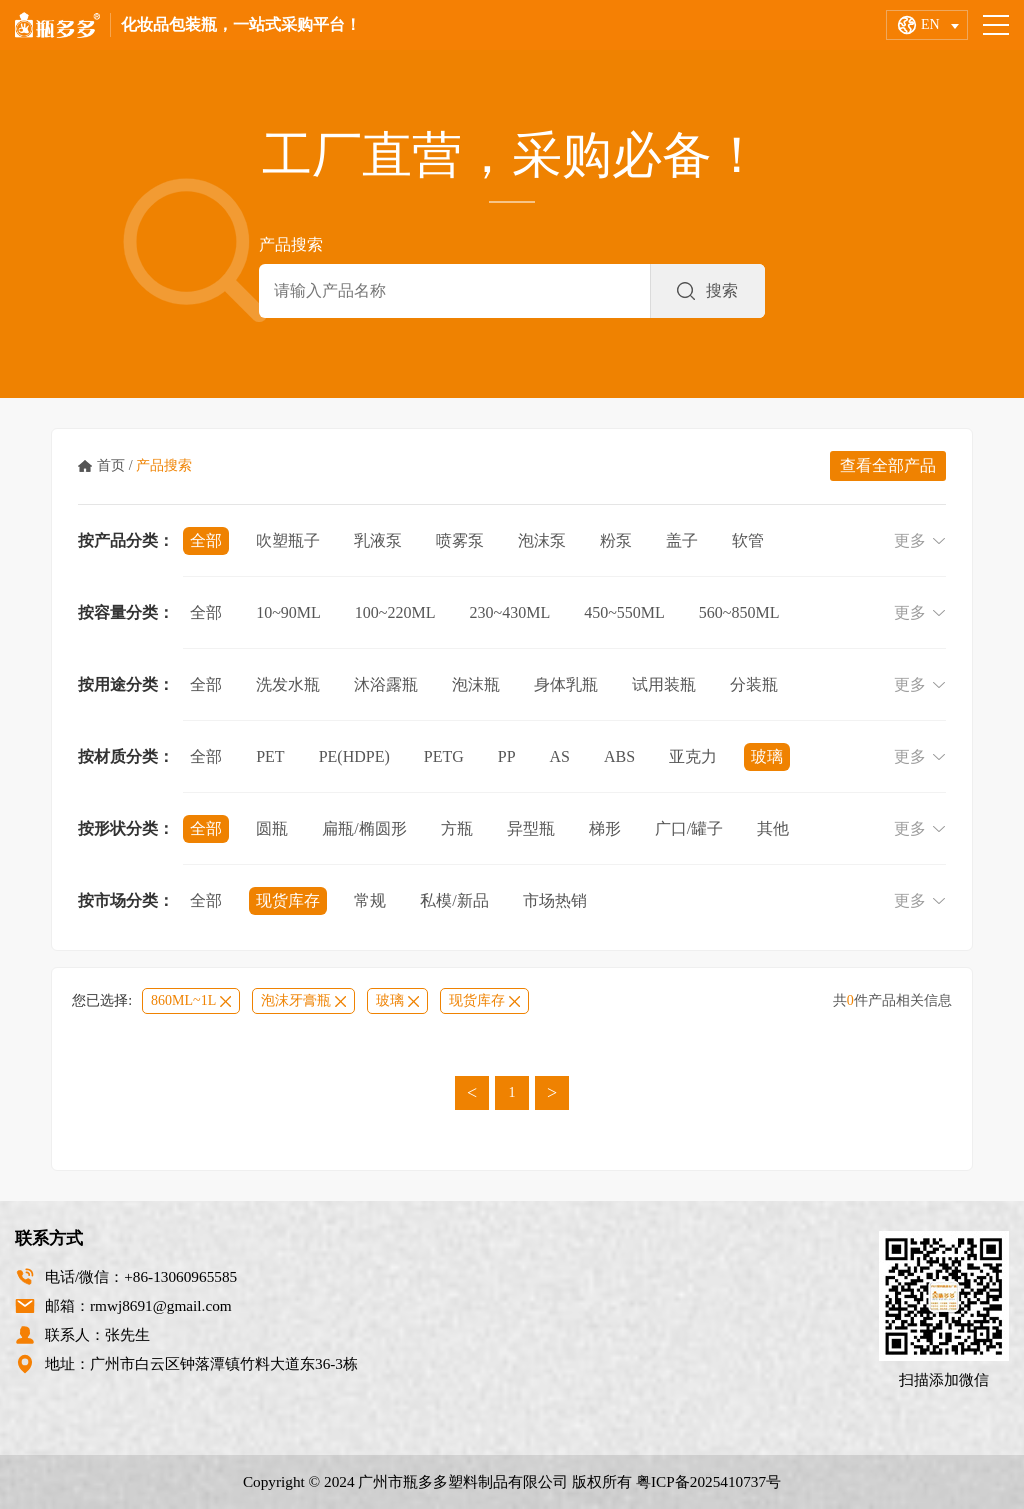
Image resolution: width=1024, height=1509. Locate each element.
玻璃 (767, 756)
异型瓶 (531, 828)
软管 (748, 540)
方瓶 (457, 828)
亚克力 (693, 756)
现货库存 (288, 900)
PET (270, 756)
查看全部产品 (888, 465)
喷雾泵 (460, 540)
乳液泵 (378, 540)
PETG (444, 756)
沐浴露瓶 (386, 684)
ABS (619, 756)
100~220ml (395, 612)
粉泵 (616, 540)
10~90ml (288, 612)
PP (507, 756)
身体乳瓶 (566, 684)
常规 (370, 900)
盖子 (682, 540)
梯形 (605, 828)
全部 (206, 540)
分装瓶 (754, 684)
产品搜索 (164, 465)
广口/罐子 (689, 828)
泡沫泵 (542, 540)
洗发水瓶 (288, 684)
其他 (773, 828)
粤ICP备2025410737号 (708, 1481)
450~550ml (624, 612)
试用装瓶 (664, 684)
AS (560, 756)
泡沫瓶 (476, 684)
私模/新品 (454, 900)
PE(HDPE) (354, 756)
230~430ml (510, 612)
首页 (111, 465)
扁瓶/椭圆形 (364, 828)
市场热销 (555, 900)
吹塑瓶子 (288, 540)
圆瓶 (272, 828)
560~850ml (739, 612)
